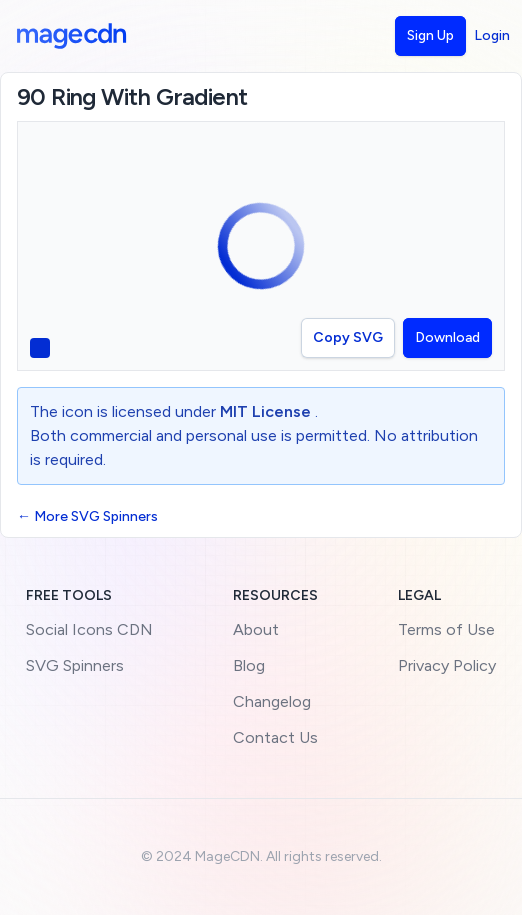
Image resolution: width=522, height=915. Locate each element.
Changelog (272, 701)
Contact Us (275, 737)
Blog (249, 665)
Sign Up (430, 35)
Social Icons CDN (89, 629)
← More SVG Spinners (87, 516)
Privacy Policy (447, 665)
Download (447, 337)
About (256, 629)
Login (492, 35)
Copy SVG (348, 337)
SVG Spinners (75, 665)
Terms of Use (446, 629)
